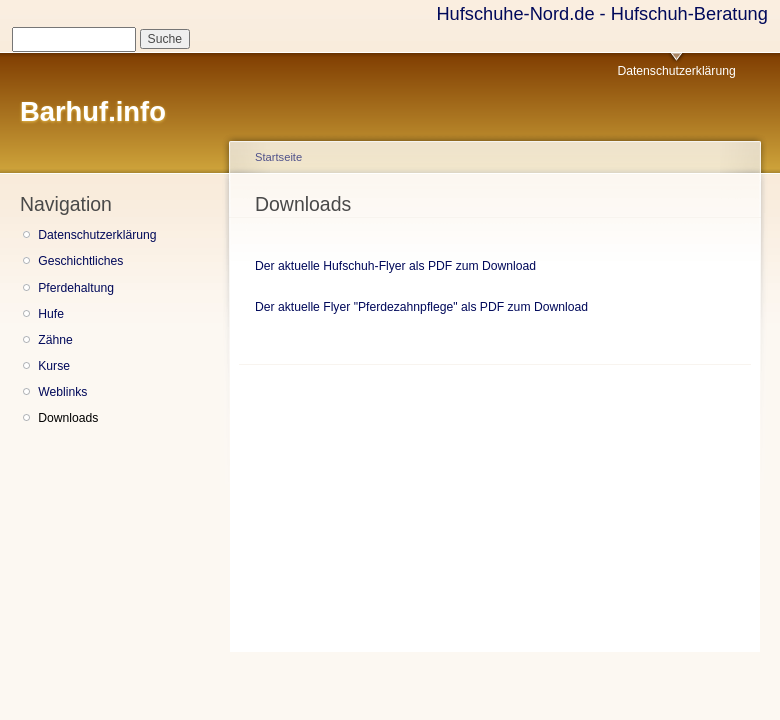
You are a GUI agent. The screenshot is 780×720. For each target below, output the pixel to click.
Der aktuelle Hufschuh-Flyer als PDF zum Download (395, 266)
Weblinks (62, 392)
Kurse (54, 366)
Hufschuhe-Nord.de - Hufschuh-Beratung (601, 13)
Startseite (278, 157)
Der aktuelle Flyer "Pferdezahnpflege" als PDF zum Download (421, 307)
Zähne (55, 340)
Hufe (51, 314)
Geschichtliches (80, 261)
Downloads (68, 418)
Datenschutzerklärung (676, 71)
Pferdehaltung (76, 288)
